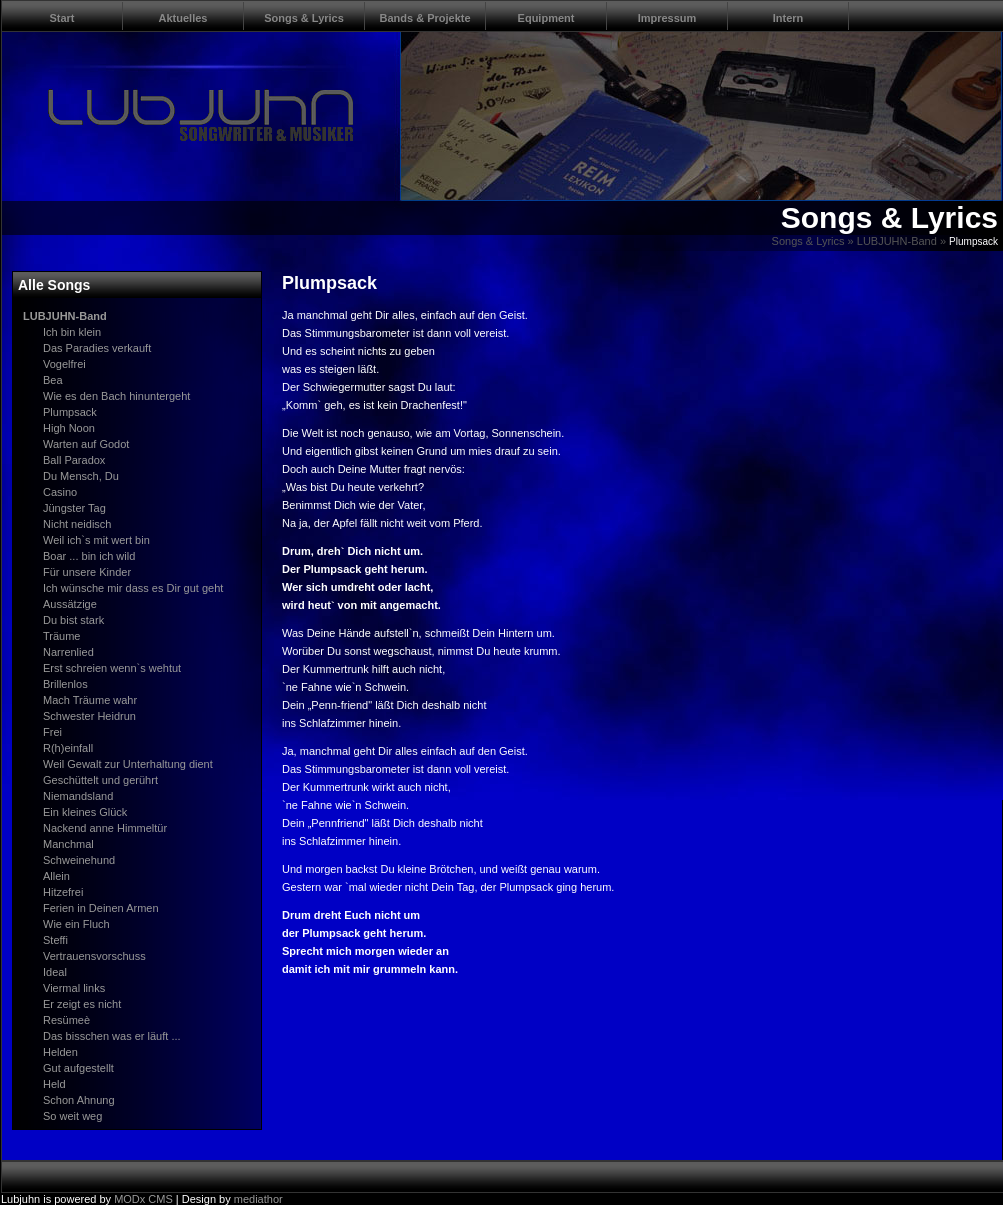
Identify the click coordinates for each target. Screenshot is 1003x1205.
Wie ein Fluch (76, 924)
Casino (60, 492)
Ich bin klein (72, 332)
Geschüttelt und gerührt (100, 780)
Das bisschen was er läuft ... (112, 1036)
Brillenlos (65, 684)
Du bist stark (73, 620)
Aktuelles (183, 18)
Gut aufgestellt (78, 1068)
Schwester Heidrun (89, 716)
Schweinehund (79, 860)
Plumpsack (70, 412)
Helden (60, 1052)
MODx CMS (143, 1199)
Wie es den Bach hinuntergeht (116, 396)
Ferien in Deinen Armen (101, 908)
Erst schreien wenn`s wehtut (112, 668)
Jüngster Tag (74, 508)
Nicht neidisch (77, 524)
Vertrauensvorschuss (94, 956)
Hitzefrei (63, 892)
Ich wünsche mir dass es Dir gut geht (133, 588)
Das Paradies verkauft (97, 348)
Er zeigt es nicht (82, 1004)
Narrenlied (68, 652)
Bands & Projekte (424, 18)
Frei (52, 732)
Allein (56, 876)
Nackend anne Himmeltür (105, 828)
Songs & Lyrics (304, 18)
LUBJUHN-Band (897, 241)
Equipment (546, 18)
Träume (62, 636)
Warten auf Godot (86, 444)
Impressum (667, 18)
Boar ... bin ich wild (89, 556)
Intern (788, 18)
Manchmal (68, 844)
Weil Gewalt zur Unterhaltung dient (128, 764)
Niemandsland (78, 796)
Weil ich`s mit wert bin (96, 540)
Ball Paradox (74, 460)
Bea (53, 380)
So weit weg (72, 1116)
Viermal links (74, 988)
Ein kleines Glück (85, 812)
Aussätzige (70, 604)
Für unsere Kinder (87, 572)
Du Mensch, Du (81, 476)
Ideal (55, 972)
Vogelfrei (64, 364)
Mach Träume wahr (90, 700)
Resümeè (66, 1020)
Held (54, 1084)
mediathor (258, 1199)
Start (61, 18)
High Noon (69, 428)
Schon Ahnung (79, 1100)
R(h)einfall (68, 748)
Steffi (55, 940)
